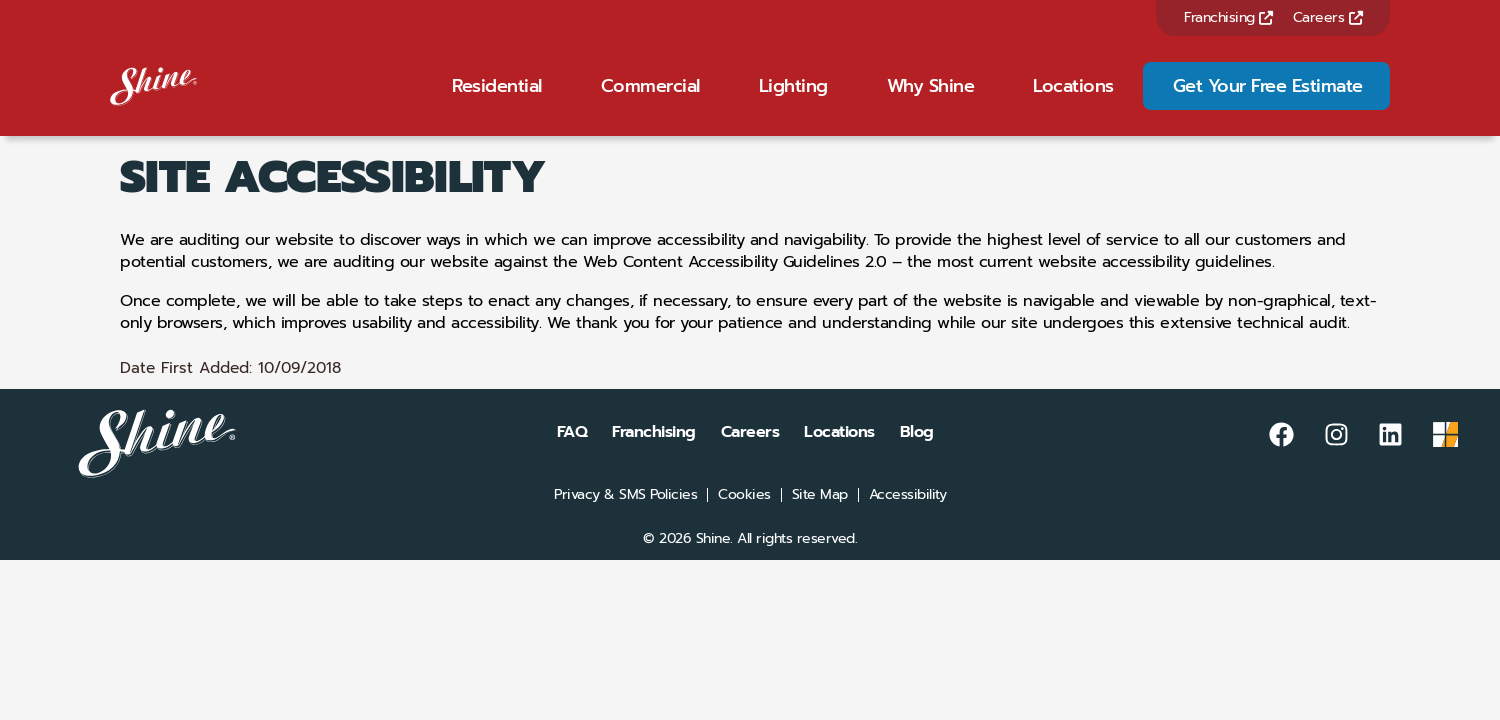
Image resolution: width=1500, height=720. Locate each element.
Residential (497, 99)
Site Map (820, 521)
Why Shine (931, 99)
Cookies (744, 521)
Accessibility (908, 521)
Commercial (650, 99)
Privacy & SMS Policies (625, 521)
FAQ (572, 458)
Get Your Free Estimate (1268, 99)
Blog (917, 458)
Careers (1328, 17)
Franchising (1228, 17)
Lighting (793, 99)
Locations (1073, 99)
